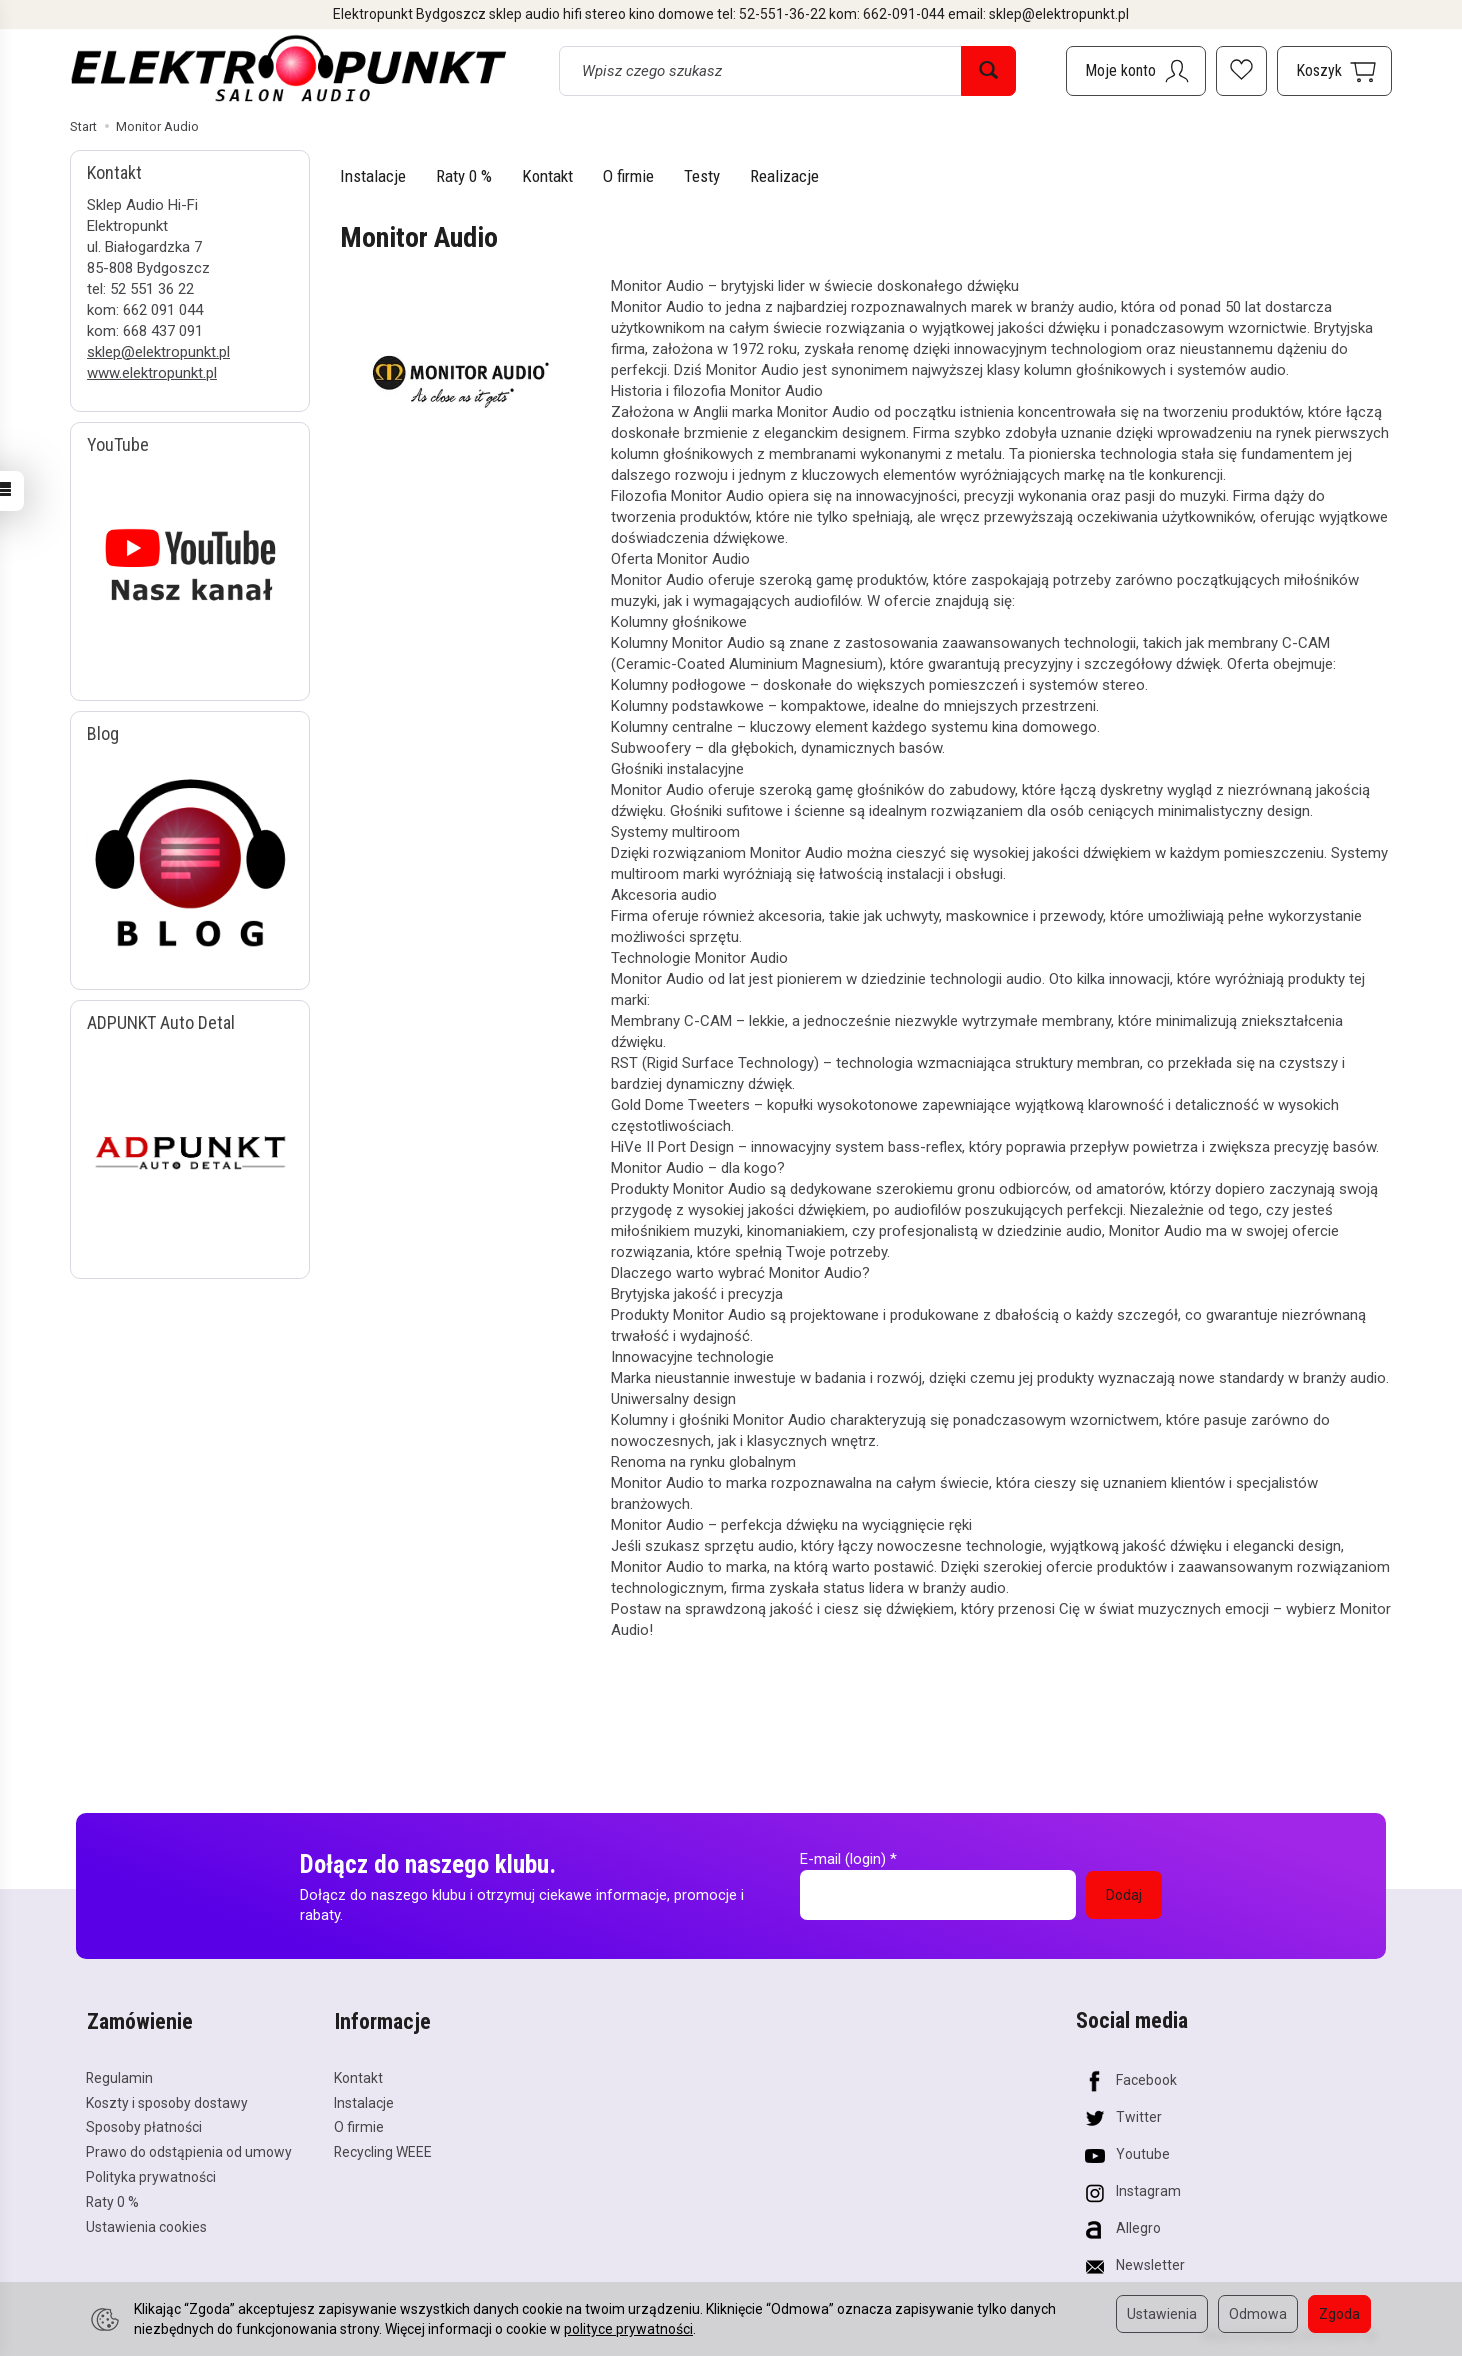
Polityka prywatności (151, 2175)
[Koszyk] (1334, 71)
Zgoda (1339, 2314)
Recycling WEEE (383, 2150)
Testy (702, 176)
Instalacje (373, 176)
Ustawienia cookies (146, 2224)
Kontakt (547, 176)
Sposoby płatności (144, 2125)
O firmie (628, 176)
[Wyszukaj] (988, 71)
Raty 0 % (464, 176)
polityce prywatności (628, 2329)
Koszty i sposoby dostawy (167, 2100)
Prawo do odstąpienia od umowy (189, 2150)
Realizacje (784, 176)
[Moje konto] (1136, 71)
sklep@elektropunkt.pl (158, 352)
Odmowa (1258, 2314)
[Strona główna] (289, 68)
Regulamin (119, 2075)
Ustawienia (1162, 2314)
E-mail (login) (843, 1859)
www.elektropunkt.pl (152, 373)
